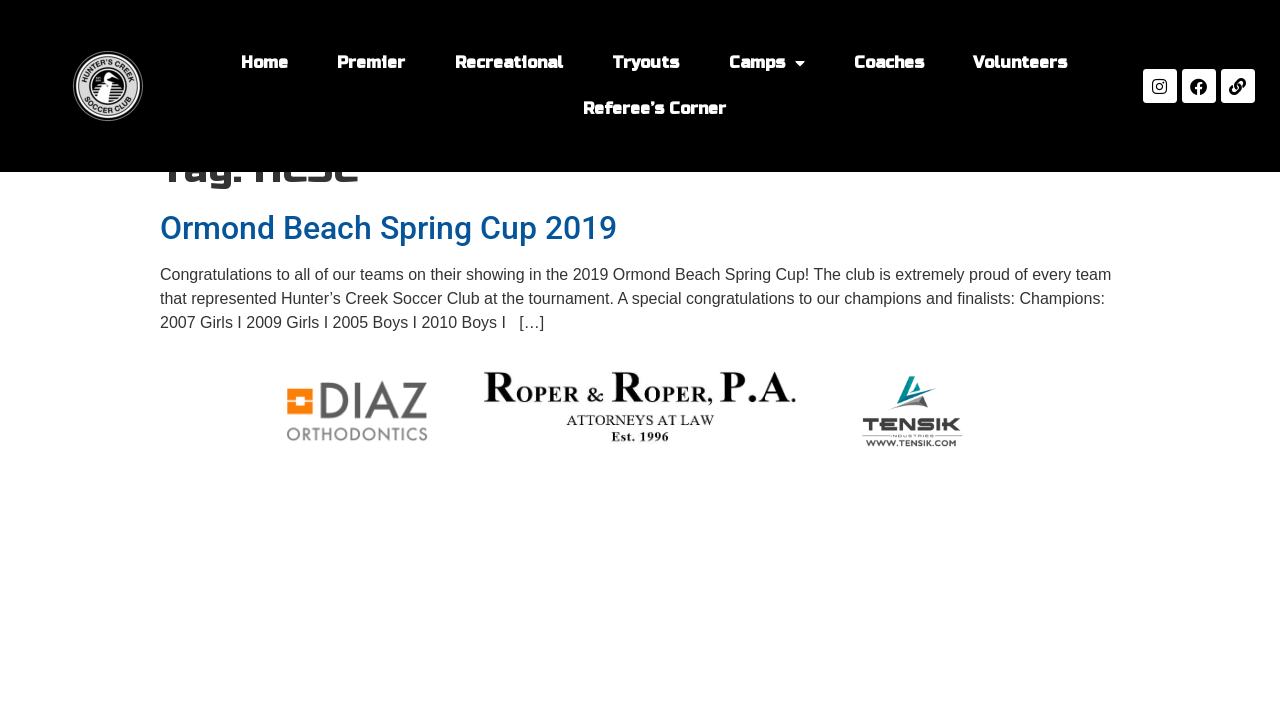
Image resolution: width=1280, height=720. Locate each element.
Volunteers (1020, 62)
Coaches (889, 62)
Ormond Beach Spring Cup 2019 (388, 228)
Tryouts (645, 62)
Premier (371, 62)
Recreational (509, 62)
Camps (767, 63)
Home (264, 62)
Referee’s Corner (654, 108)
